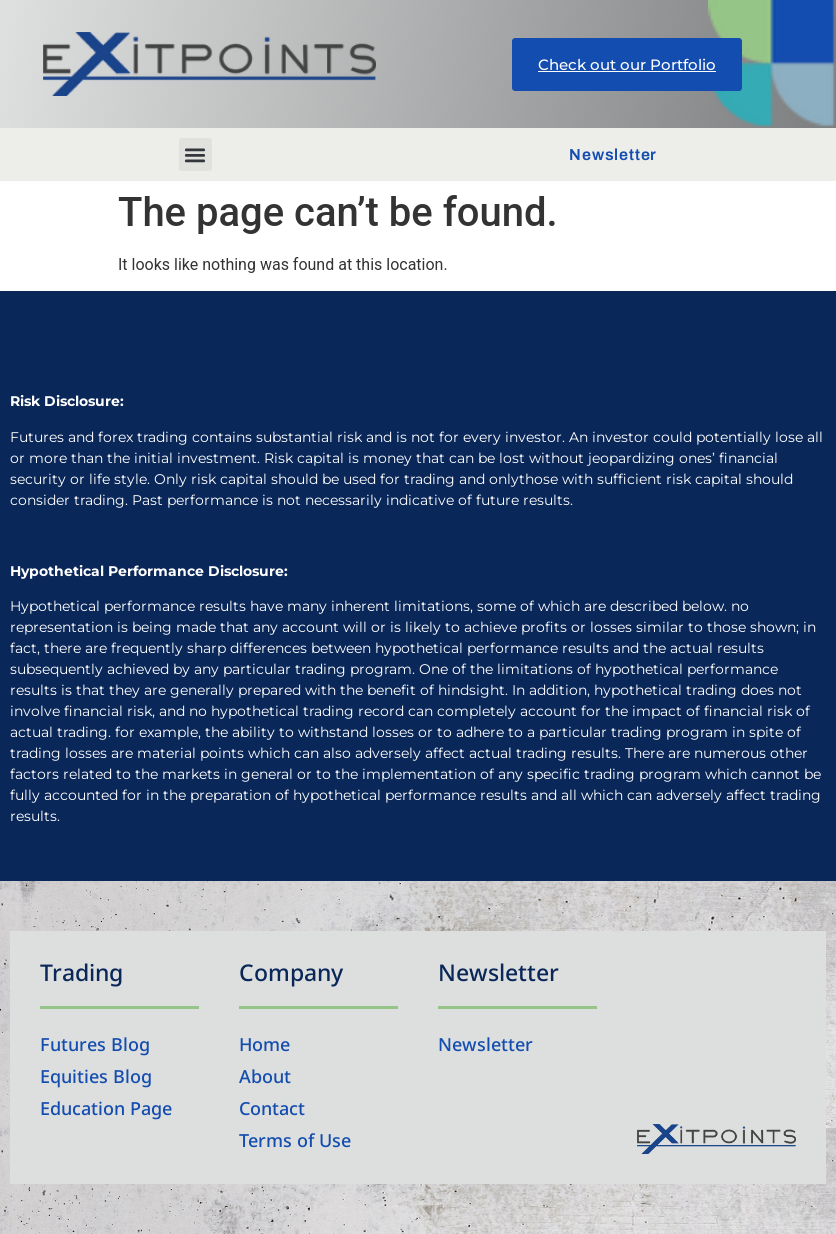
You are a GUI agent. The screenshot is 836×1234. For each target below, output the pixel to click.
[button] (195, 154)
